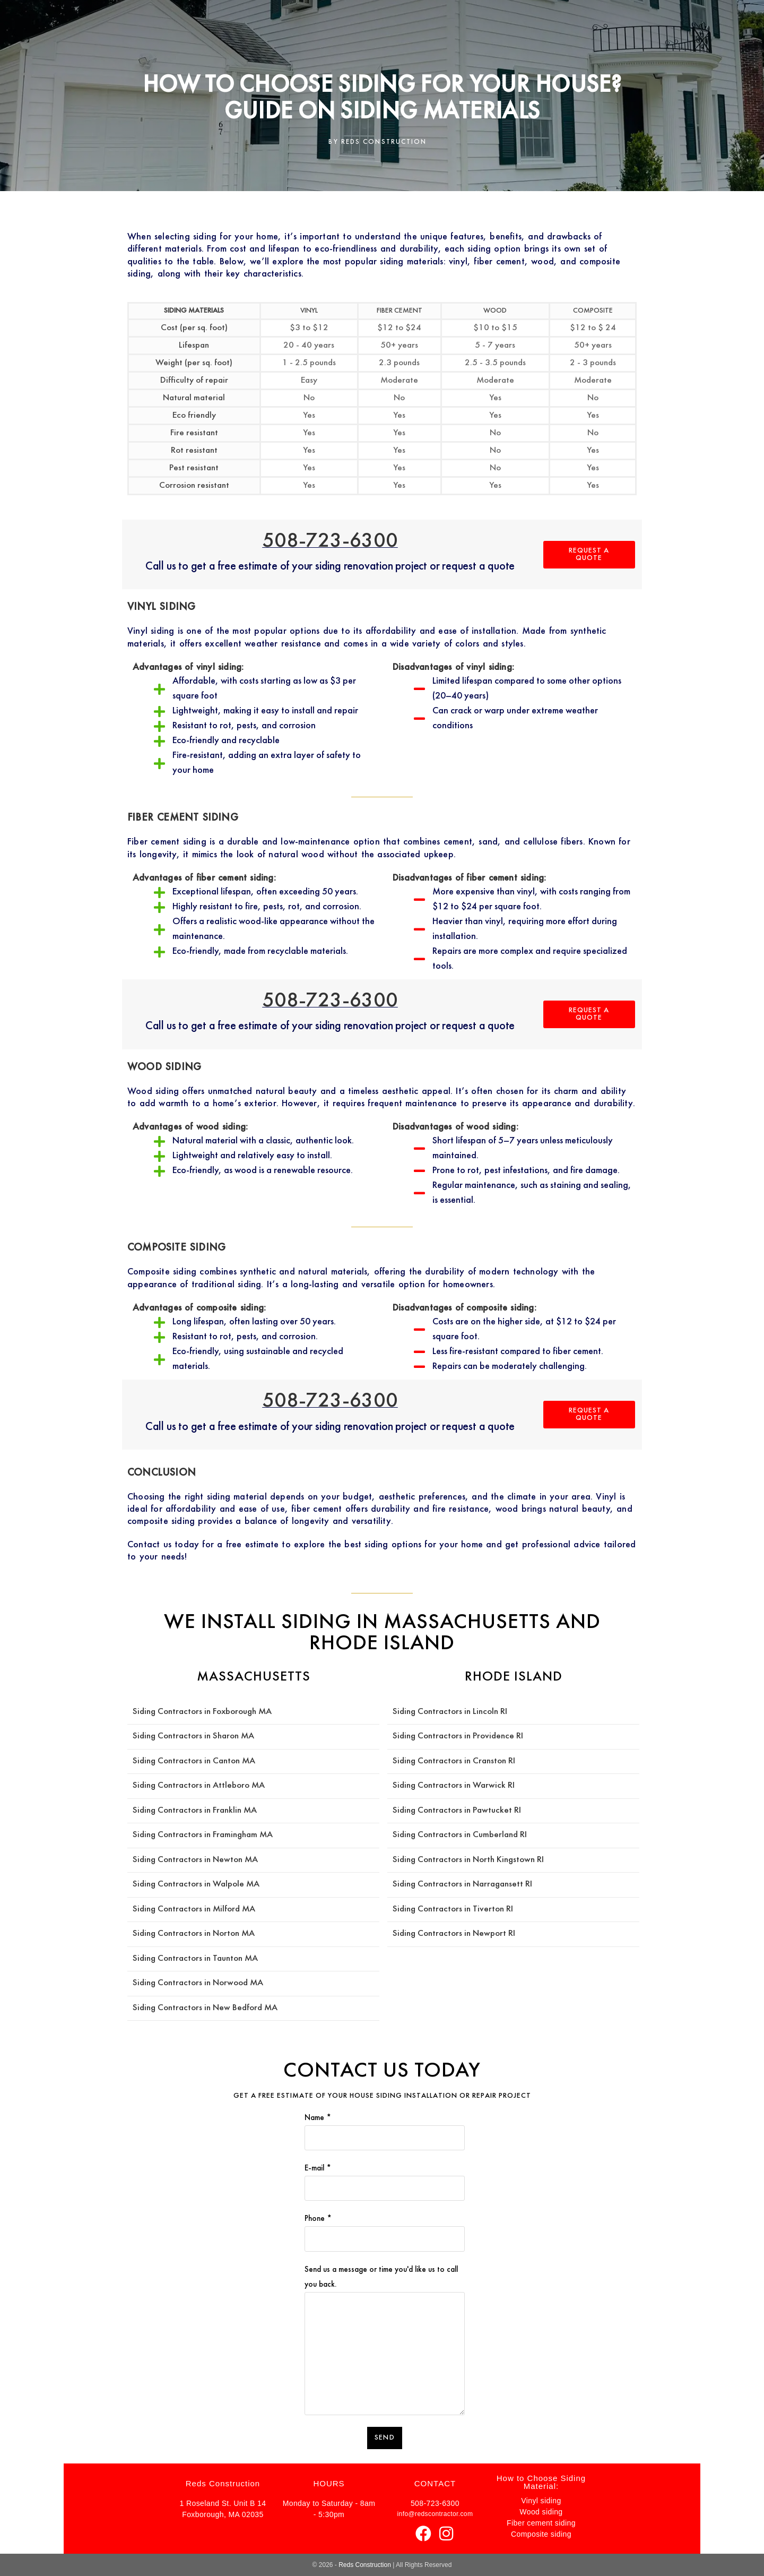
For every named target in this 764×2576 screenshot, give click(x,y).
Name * (384, 2127)
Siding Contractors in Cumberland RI (460, 1835)
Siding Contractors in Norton (187, 1933)
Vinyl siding (541, 2500)
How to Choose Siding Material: (541, 2482)
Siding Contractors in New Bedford (198, 2008)
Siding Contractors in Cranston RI (454, 1761)
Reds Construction (364, 2565)
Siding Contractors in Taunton (189, 1958)
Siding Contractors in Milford (187, 1909)
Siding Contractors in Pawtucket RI (457, 1810)
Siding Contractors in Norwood (191, 1983)
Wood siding (540, 2512)
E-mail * (384, 2178)
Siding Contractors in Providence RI (458, 1736)
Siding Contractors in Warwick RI (454, 1785)
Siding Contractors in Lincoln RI (450, 1712)
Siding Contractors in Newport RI (454, 1933)
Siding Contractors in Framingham (196, 1835)
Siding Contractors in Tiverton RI (453, 1909)
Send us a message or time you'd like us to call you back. (384, 2311)
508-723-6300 (330, 541)
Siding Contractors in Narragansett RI (462, 1884)
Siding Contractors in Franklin (188, 1810)
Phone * (384, 2228)
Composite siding (541, 2534)
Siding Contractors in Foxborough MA (202, 1712)
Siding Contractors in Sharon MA (193, 1736)
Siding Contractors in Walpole (189, 1884)
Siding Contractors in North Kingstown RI (468, 1860)
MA (248, 1761)
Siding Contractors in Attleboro (192, 1785)
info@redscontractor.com (435, 2514)
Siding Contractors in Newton (189, 1860)
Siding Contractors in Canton (187, 1761)
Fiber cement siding (541, 2523)
